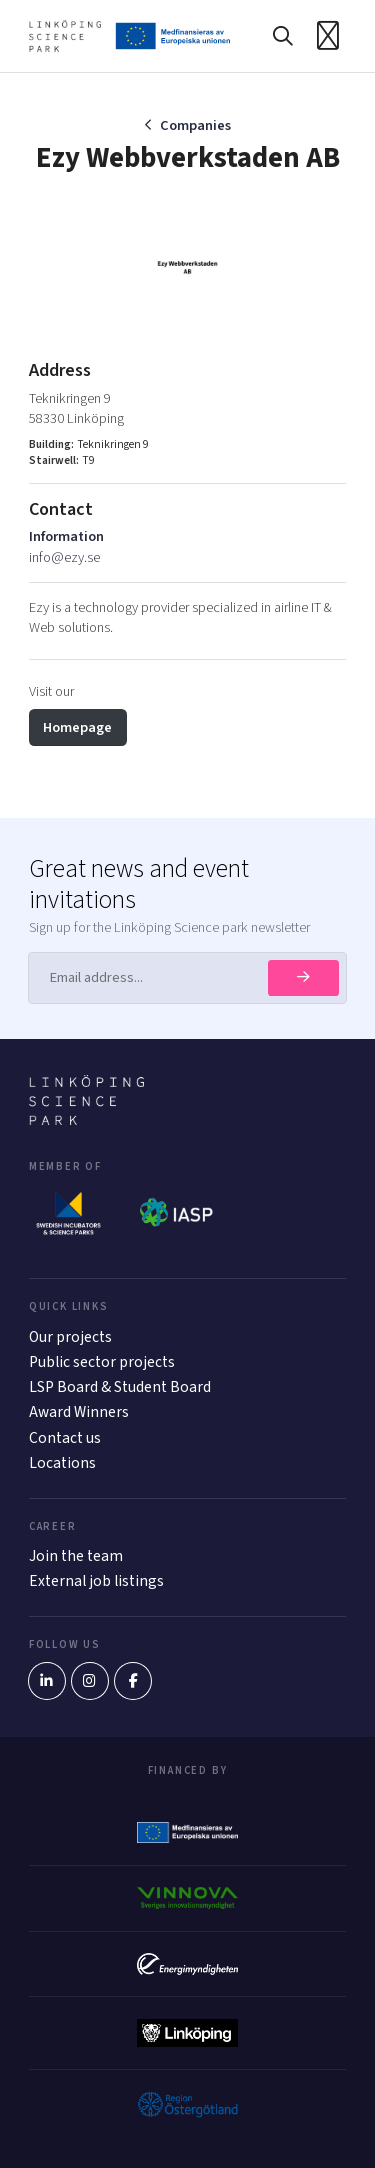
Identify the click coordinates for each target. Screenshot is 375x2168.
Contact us (65, 1438)
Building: (51, 445)
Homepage (77, 727)
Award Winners (79, 1412)
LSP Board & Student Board (120, 1387)
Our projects (70, 1337)
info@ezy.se (64, 557)
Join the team (76, 1556)
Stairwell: (54, 461)
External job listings (96, 1581)
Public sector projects (102, 1362)
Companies (195, 125)
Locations (62, 1463)
